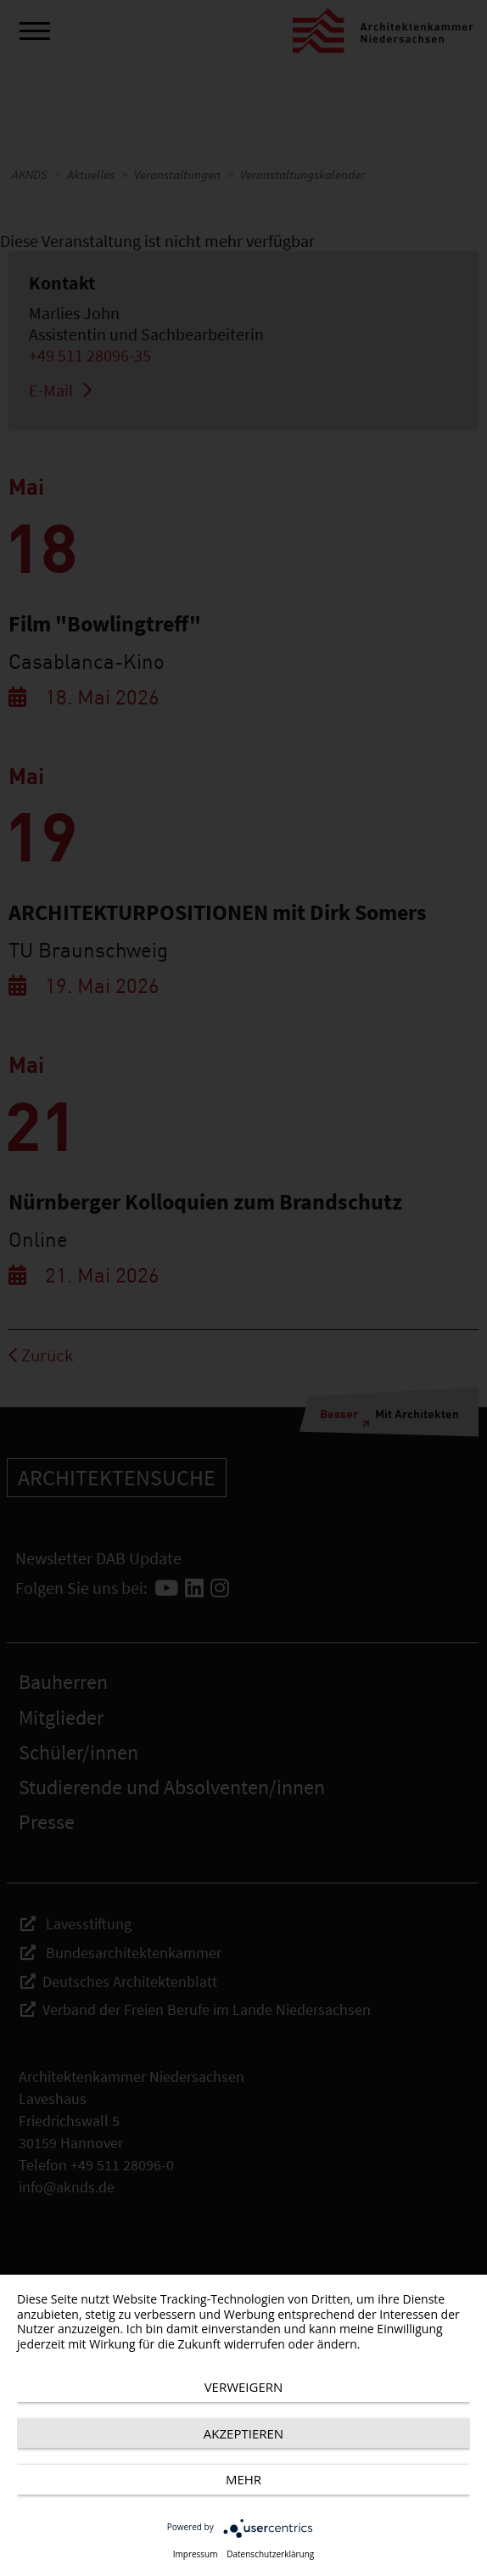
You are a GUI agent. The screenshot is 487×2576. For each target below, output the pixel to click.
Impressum (195, 2554)
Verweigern (243, 2386)
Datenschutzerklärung (270, 2554)
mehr (243, 2479)
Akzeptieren (243, 2433)
